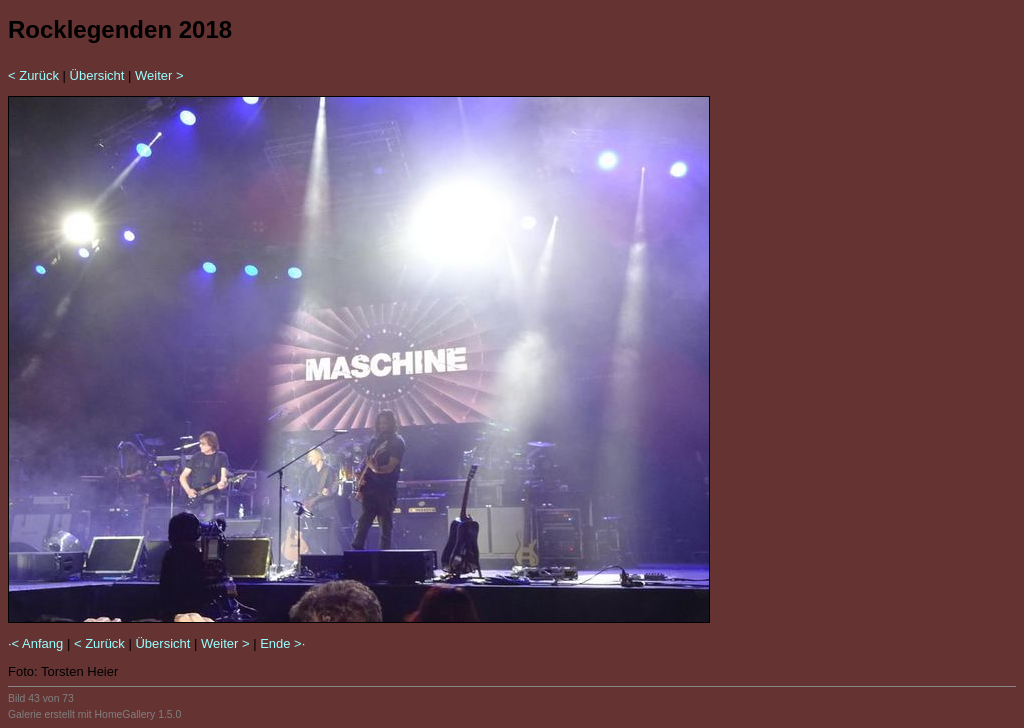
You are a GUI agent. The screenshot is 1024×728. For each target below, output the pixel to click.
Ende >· (282, 643)
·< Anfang (35, 643)
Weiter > (159, 75)
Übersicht (97, 75)
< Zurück (33, 75)
